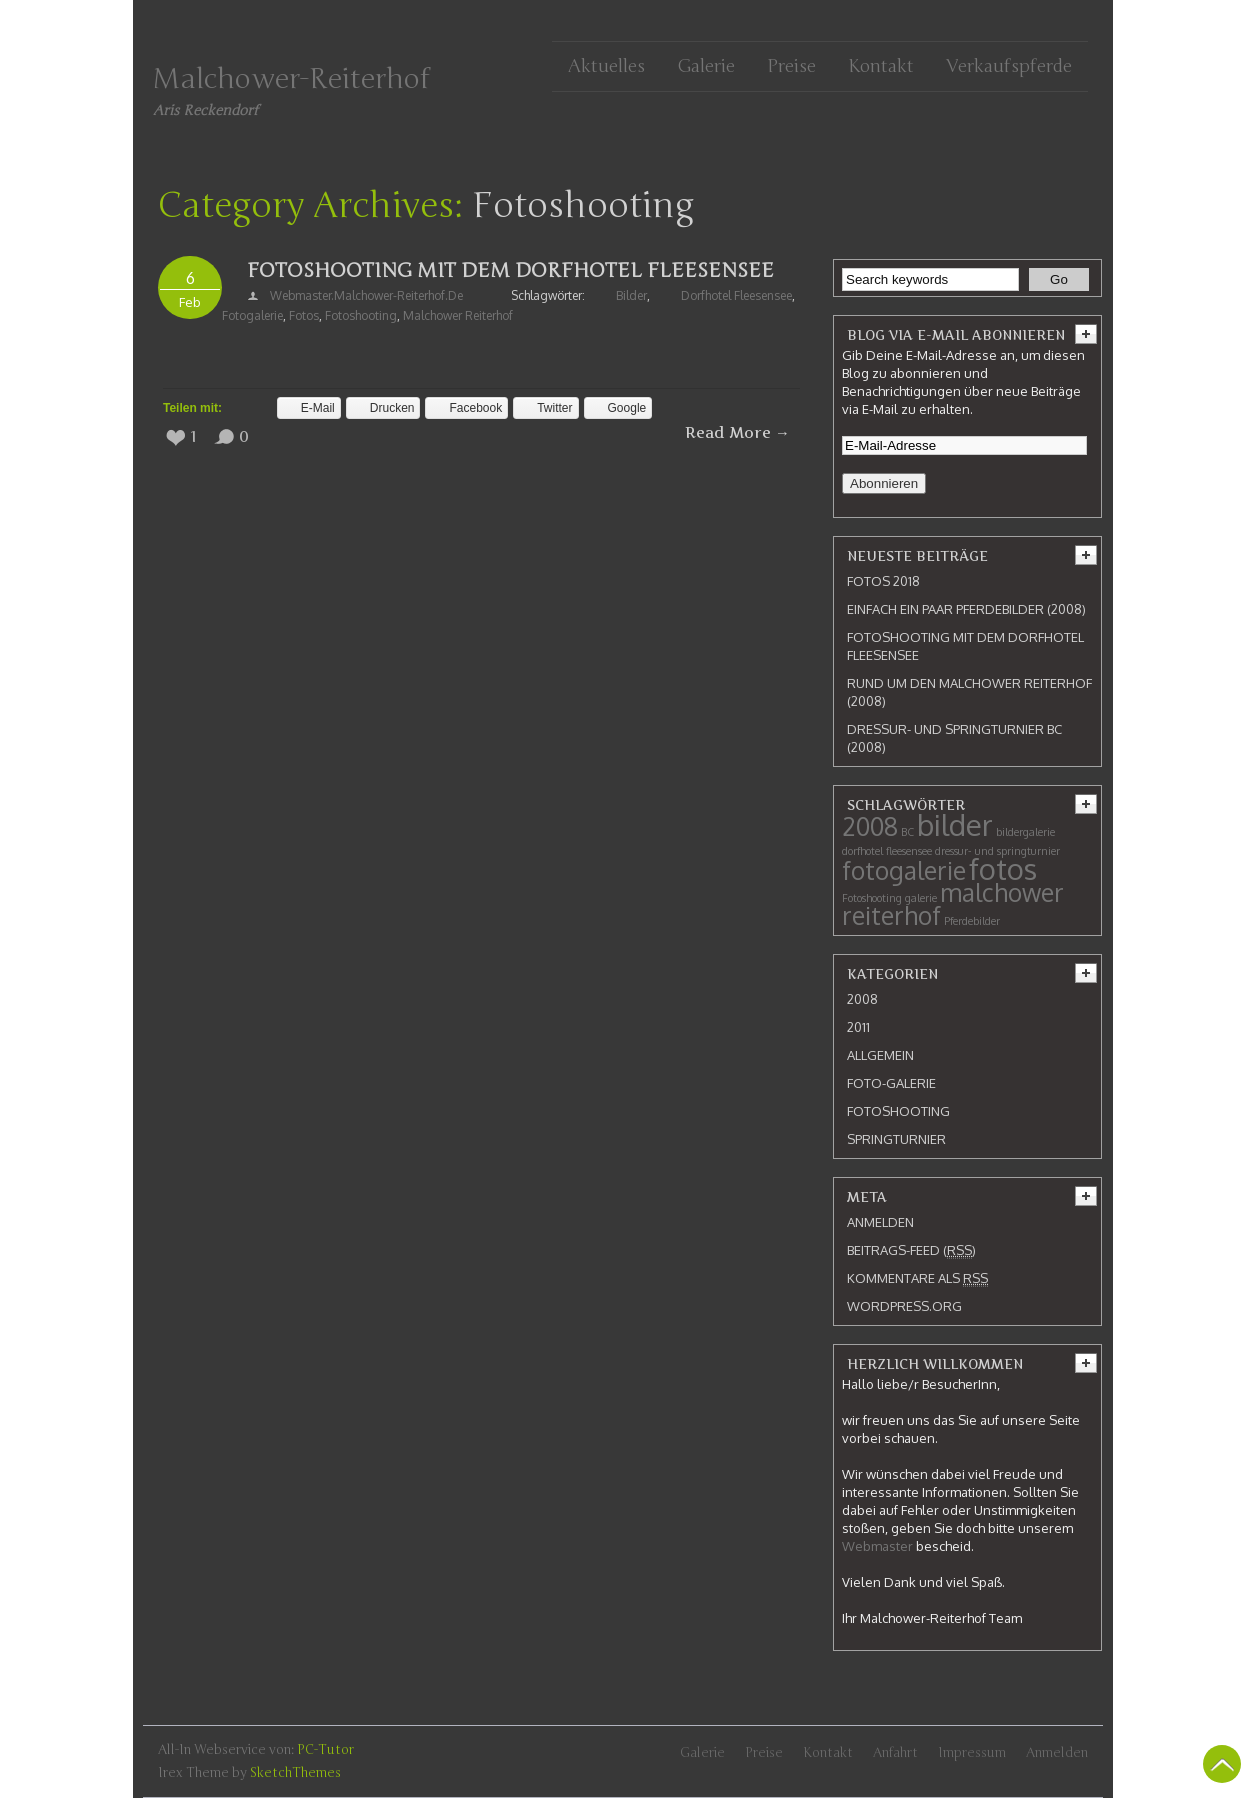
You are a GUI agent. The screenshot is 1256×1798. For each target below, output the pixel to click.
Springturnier (896, 1139)
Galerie (706, 66)
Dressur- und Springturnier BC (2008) (954, 738)
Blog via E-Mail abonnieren (956, 335)
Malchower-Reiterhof (291, 79)
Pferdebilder (972, 921)
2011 (858, 1027)
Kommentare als (917, 1278)
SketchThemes (295, 1773)
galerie (921, 898)
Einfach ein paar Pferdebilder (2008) (966, 609)
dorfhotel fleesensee (736, 295)
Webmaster (877, 1546)
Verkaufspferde (1009, 66)
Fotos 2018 (883, 581)
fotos (304, 315)
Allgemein (880, 1055)
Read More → (737, 433)
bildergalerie (1025, 832)
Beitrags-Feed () (911, 1250)
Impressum (972, 1753)
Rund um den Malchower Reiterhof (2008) (969, 692)
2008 (870, 826)
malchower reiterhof (458, 315)
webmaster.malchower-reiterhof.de (366, 295)
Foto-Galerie (891, 1083)
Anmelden (880, 1222)
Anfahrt (895, 1753)
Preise (791, 66)
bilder (631, 295)
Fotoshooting (361, 315)
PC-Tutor (325, 1750)
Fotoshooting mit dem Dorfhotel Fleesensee (510, 270)
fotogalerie (252, 315)
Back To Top (1222, 1764)
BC (907, 832)
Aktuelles (606, 66)
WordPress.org (904, 1306)
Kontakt (881, 66)
